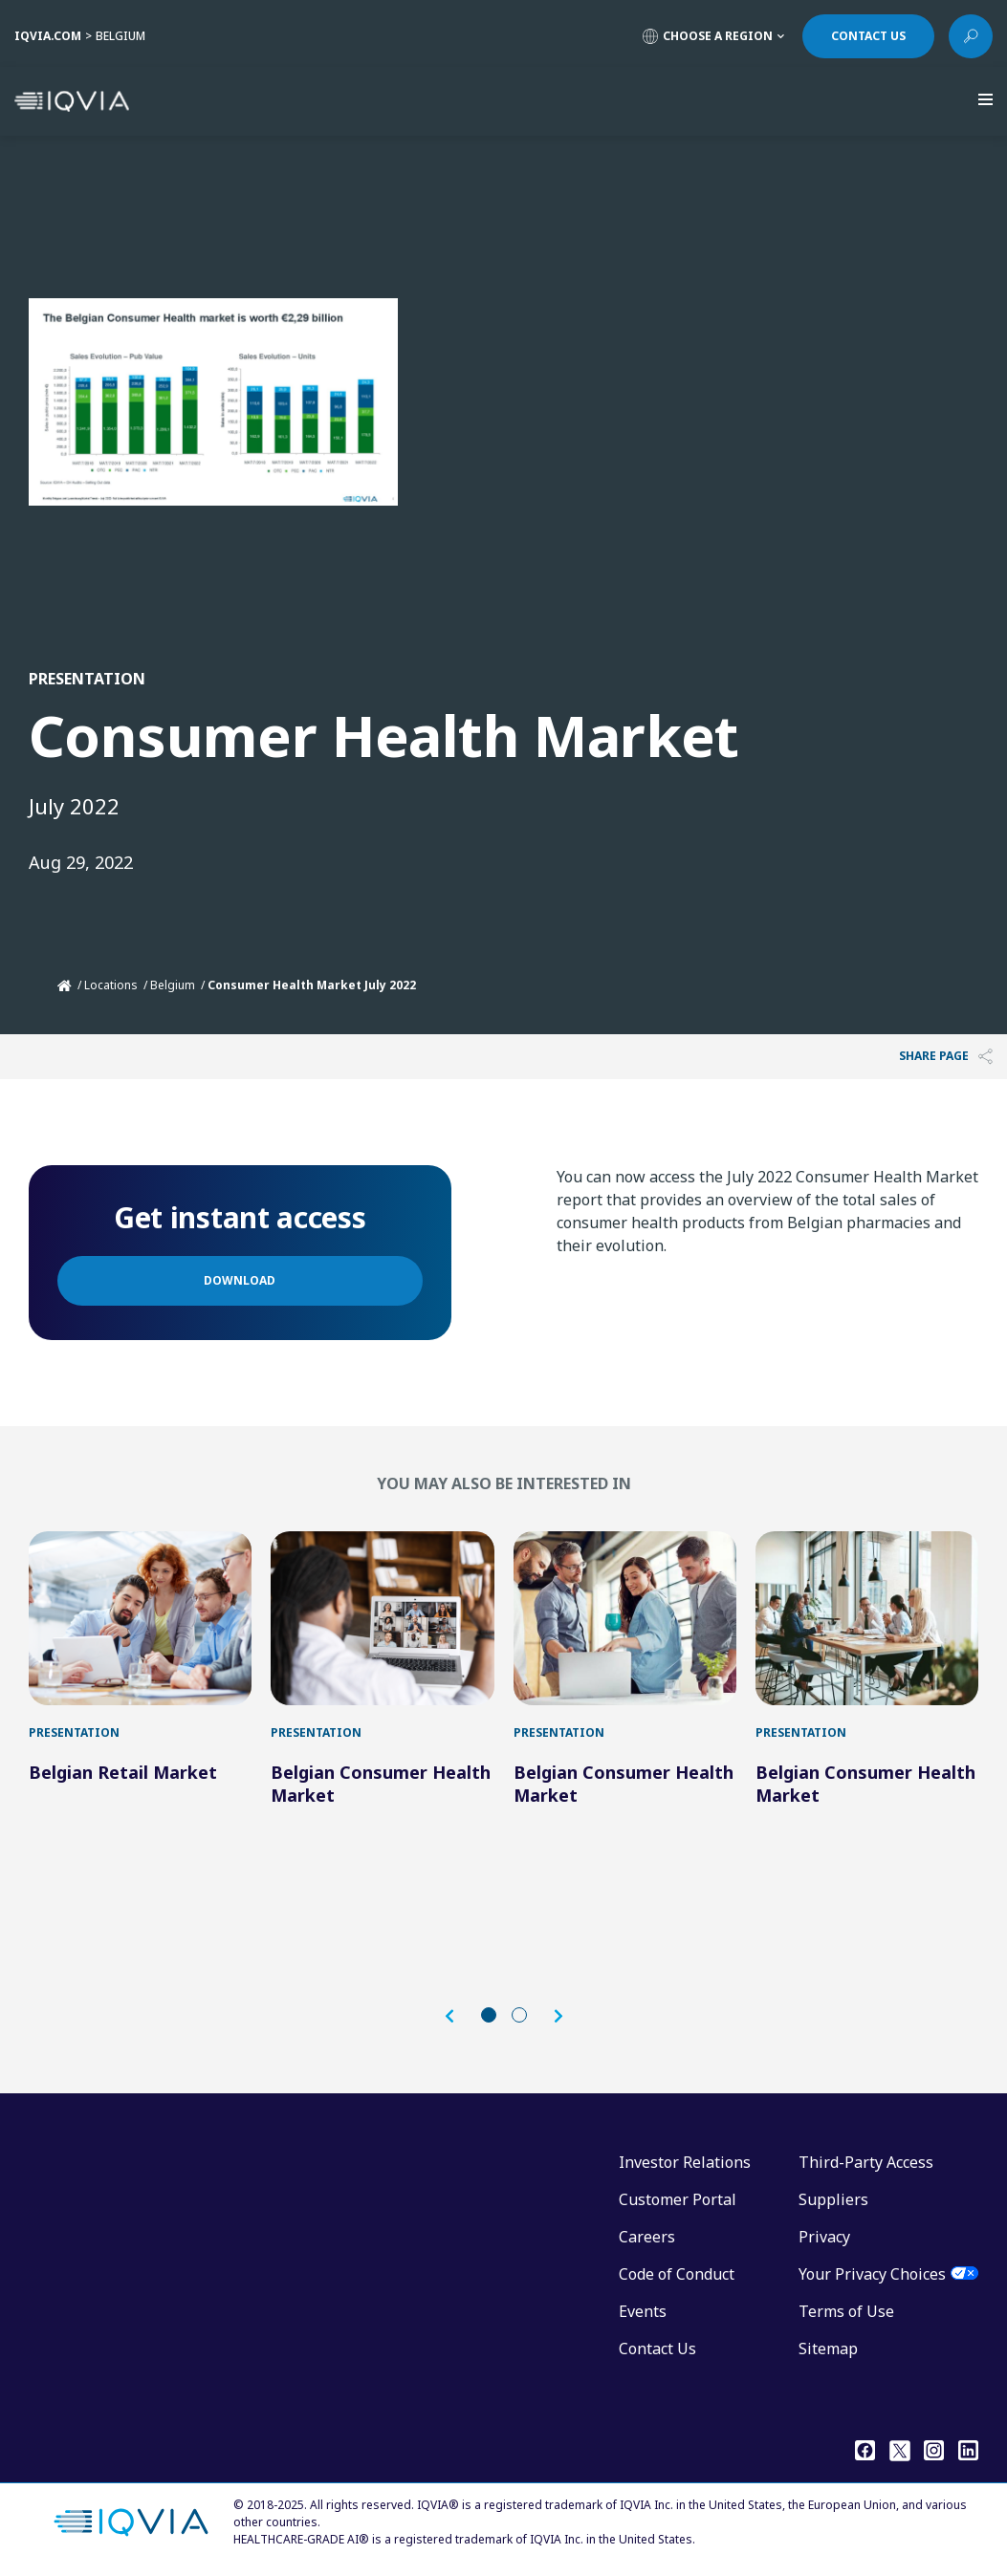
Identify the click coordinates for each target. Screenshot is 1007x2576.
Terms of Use (846, 2311)
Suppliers (833, 2199)
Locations (111, 985)
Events (643, 2311)
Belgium (172, 985)
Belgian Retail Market (123, 1772)
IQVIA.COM (47, 36)
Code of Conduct (676, 2273)
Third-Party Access (866, 2162)
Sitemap (828, 2348)
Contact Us (657, 2348)
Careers (647, 2236)
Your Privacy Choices (872, 2273)
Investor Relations (685, 2162)
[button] (459, 2016)
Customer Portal (677, 2199)
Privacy (824, 2236)
